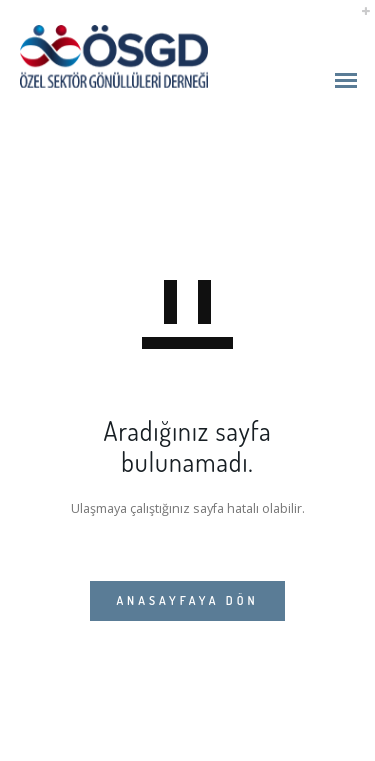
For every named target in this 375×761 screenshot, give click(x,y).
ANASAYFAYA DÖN (187, 600)
